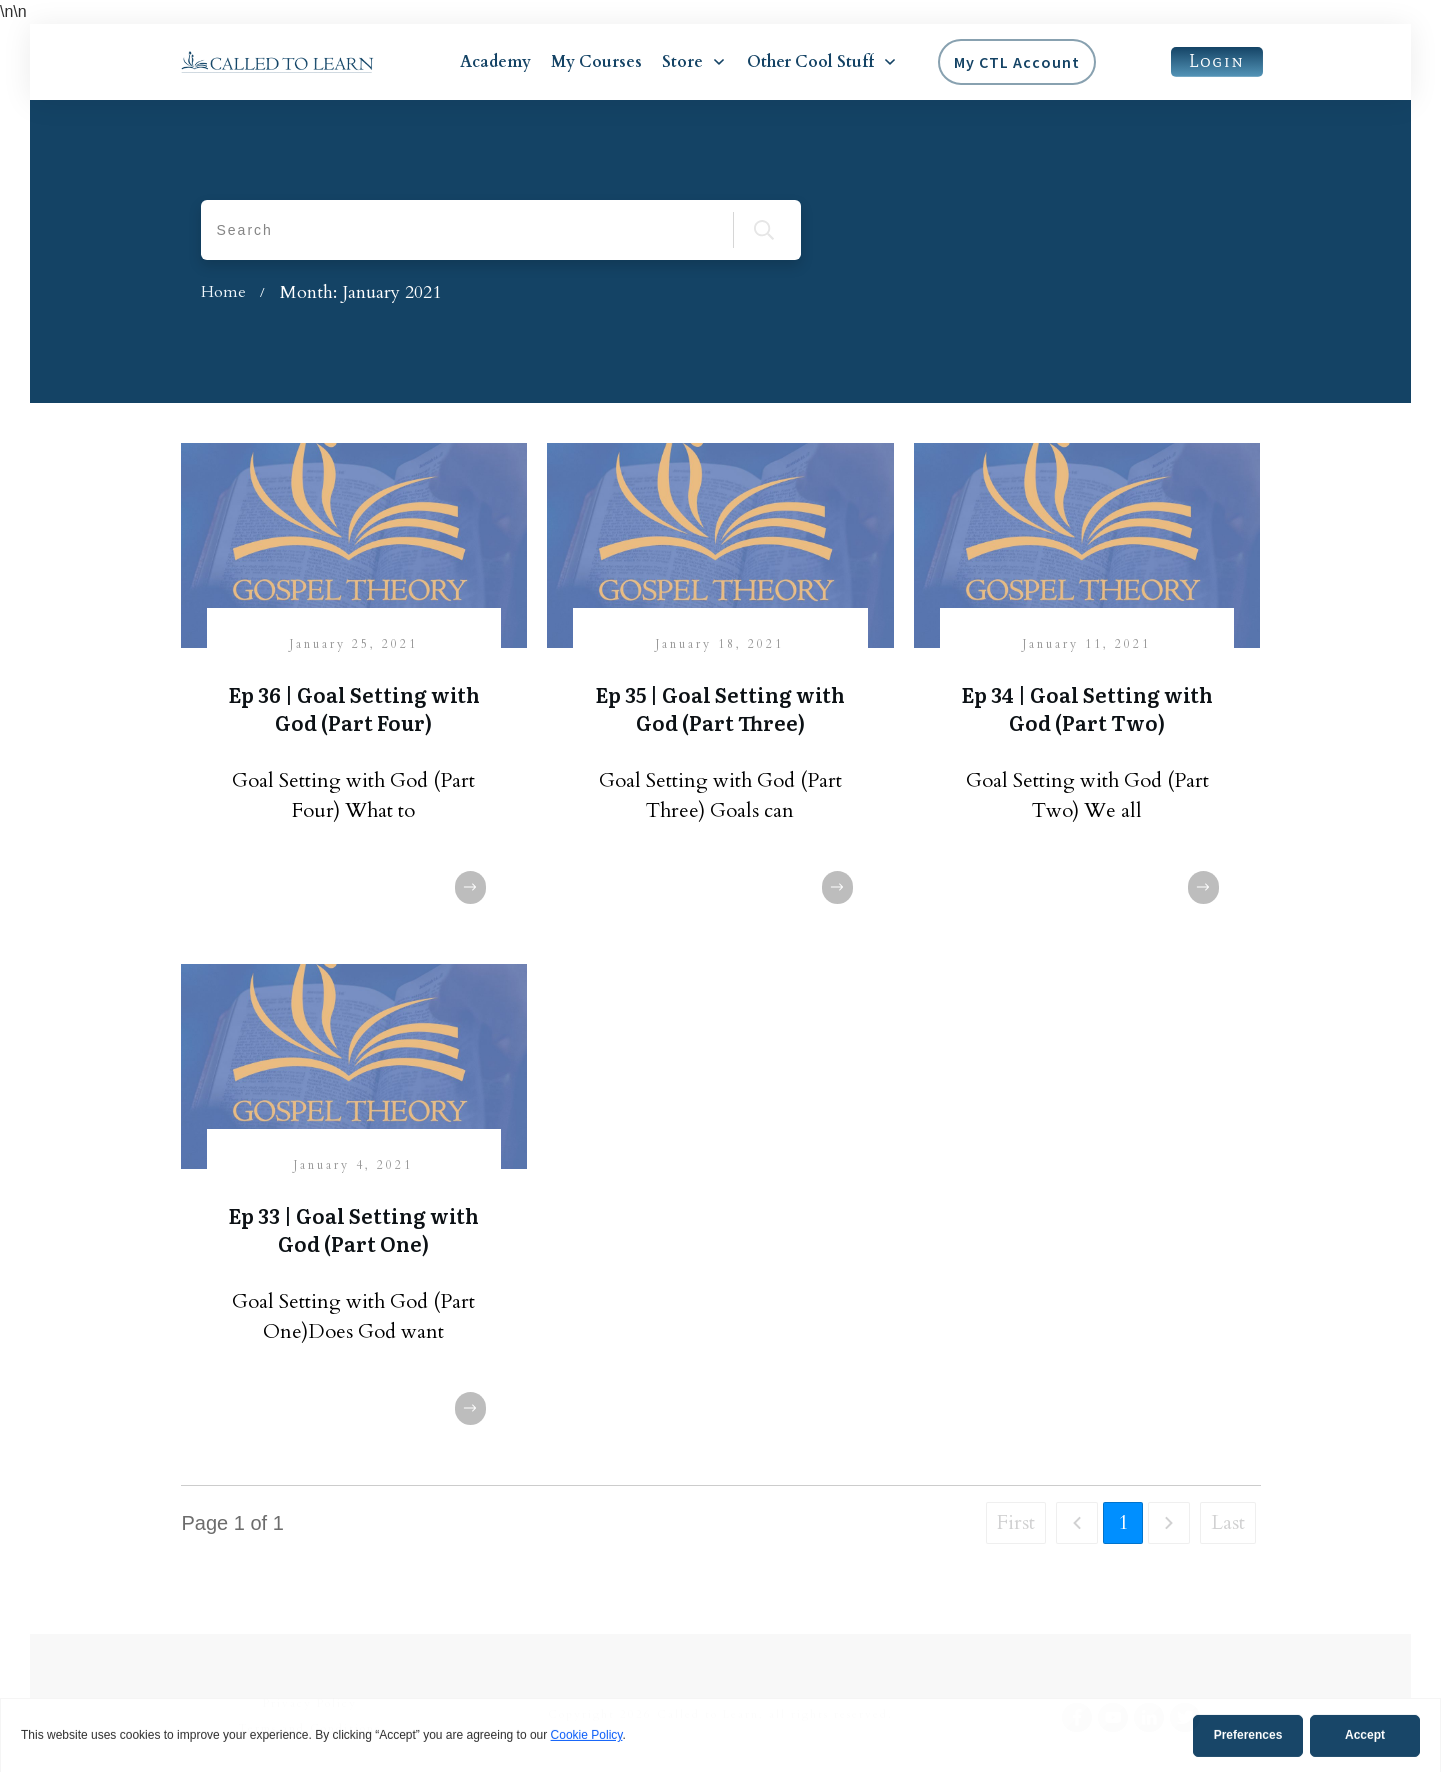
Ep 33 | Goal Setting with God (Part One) (353, 1229)
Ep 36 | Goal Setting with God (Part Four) (354, 708)
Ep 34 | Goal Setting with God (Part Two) (1087, 708)
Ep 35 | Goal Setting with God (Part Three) (720, 708)
